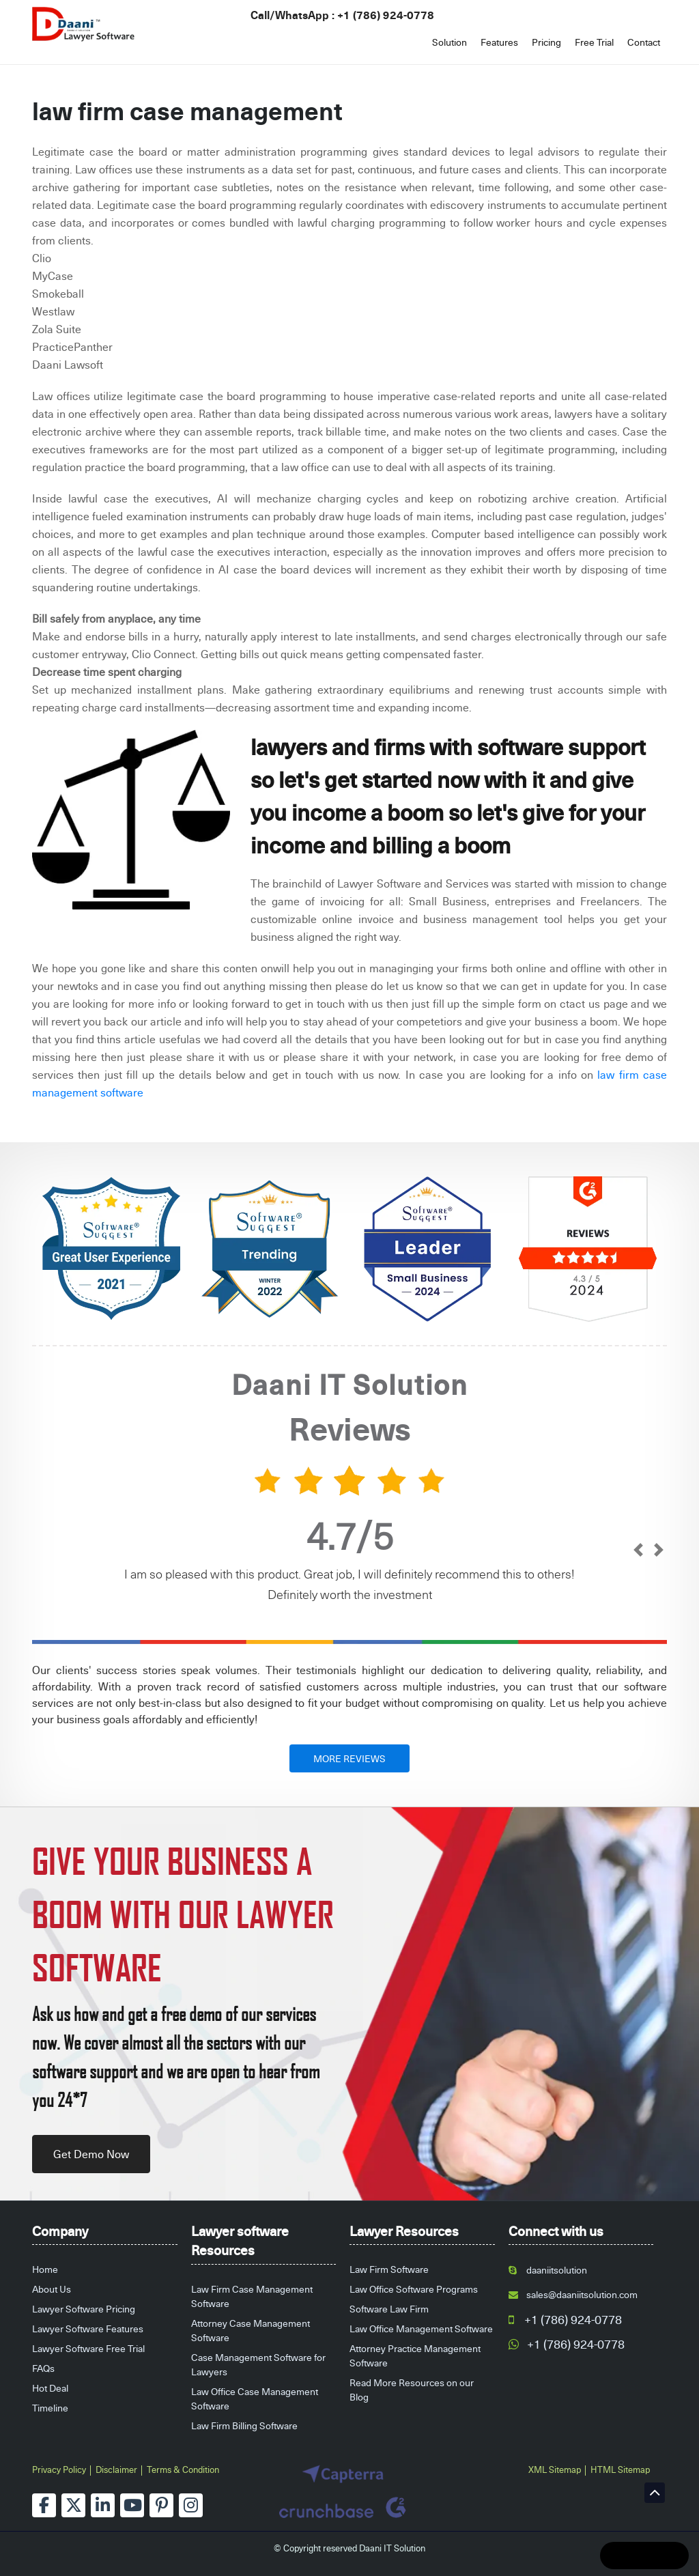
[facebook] (44, 2505)
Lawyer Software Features (87, 2328)
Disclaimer (116, 2469)
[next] (658, 1551)
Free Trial (594, 42)
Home (45, 2269)
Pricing (546, 42)
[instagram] (191, 2505)
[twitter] (73, 2505)
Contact (643, 42)
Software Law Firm (389, 2308)
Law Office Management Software (421, 2328)
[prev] (637, 1551)
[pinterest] (161, 2505)
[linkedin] (103, 2505)
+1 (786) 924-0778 (385, 15)
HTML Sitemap (620, 2469)
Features (499, 42)
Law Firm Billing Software (244, 2425)
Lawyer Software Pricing (83, 2308)
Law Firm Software (389, 2269)
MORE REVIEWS (349, 1758)
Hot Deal (50, 2387)
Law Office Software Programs (414, 2288)
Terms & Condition (183, 2469)
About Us (51, 2288)
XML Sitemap (554, 2469)
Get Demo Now (91, 2154)
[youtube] (132, 2505)
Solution (449, 42)
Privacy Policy (59, 2469)
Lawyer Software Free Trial (88, 2348)
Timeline (50, 2407)
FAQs (43, 2368)
